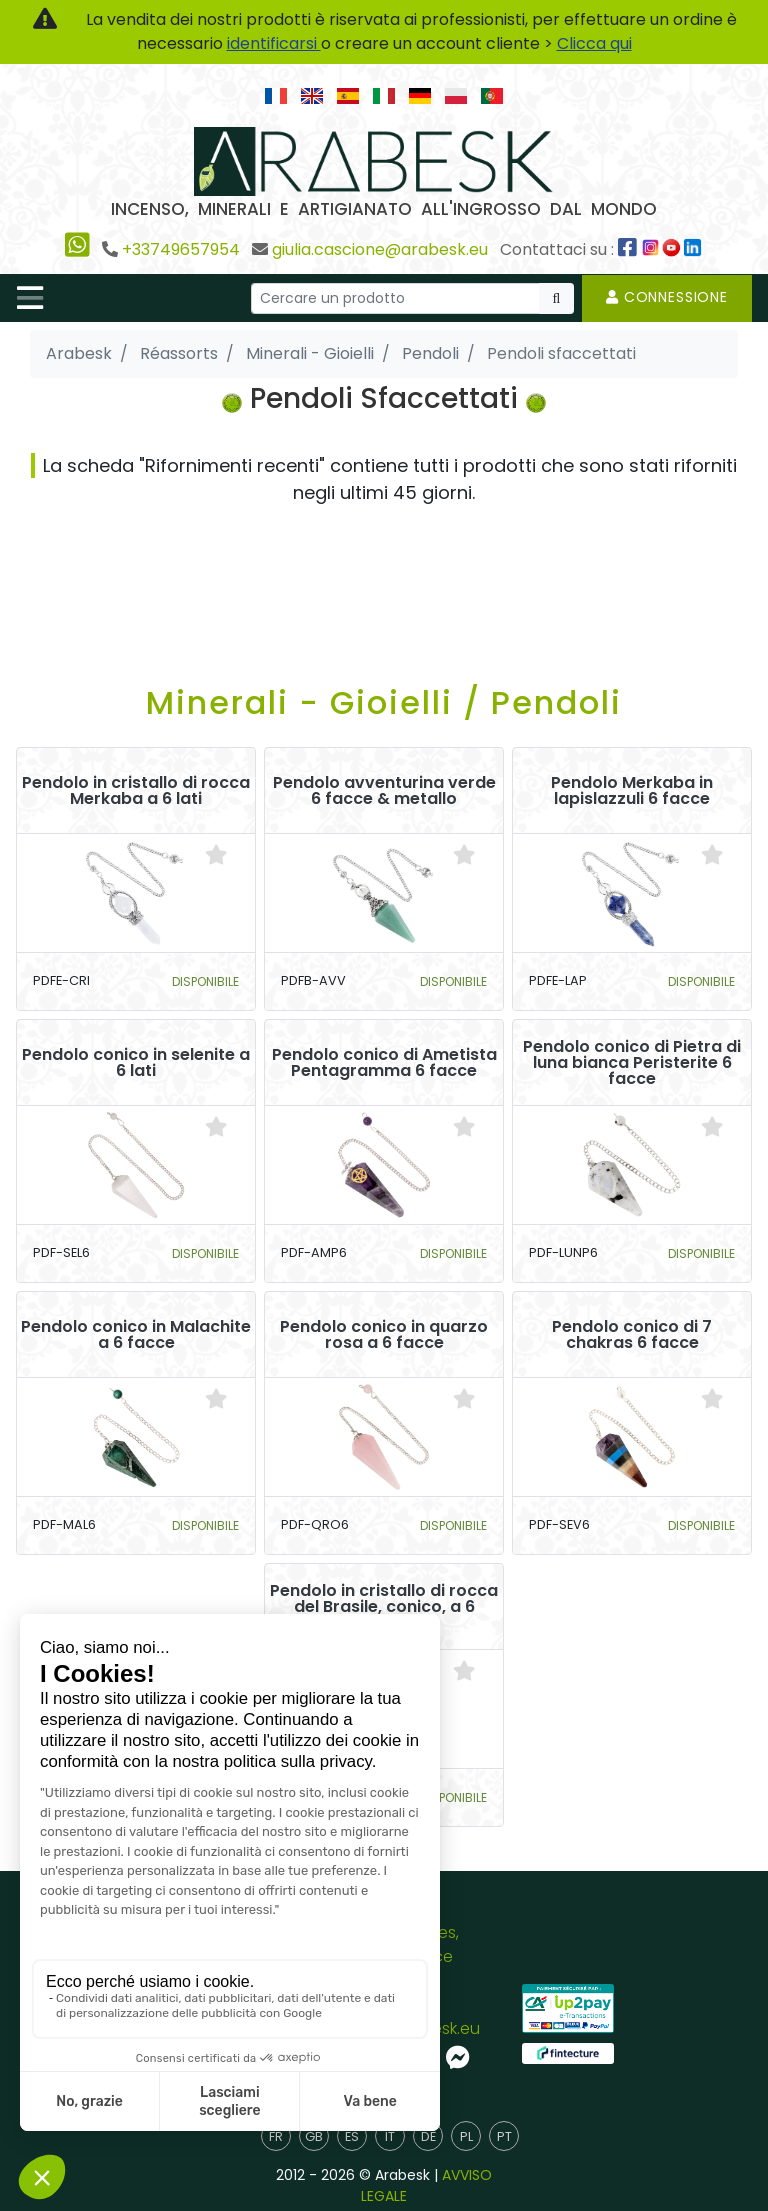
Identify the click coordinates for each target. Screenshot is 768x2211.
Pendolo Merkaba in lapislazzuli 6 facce (632, 791)
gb (314, 2136)
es (352, 2136)
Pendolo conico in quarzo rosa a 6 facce (384, 1335)
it (390, 2136)
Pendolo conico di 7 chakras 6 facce (632, 1335)
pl (466, 2136)
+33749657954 (181, 249)
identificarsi (274, 43)
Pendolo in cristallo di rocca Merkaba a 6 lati (136, 791)
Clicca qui (594, 43)
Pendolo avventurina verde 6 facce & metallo (384, 791)
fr (276, 2136)
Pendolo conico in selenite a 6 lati (136, 1063)
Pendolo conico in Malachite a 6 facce (136, 1335)
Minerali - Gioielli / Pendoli (384, 702)
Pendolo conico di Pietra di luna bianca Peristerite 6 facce (632, 1063)
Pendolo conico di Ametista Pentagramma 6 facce (384, 1063)
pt (504, 2136)
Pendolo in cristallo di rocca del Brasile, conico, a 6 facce (384, 1607)
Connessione (667, 297)
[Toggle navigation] (30, 298)
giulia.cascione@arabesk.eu (380, 249)
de (428, 2136)
